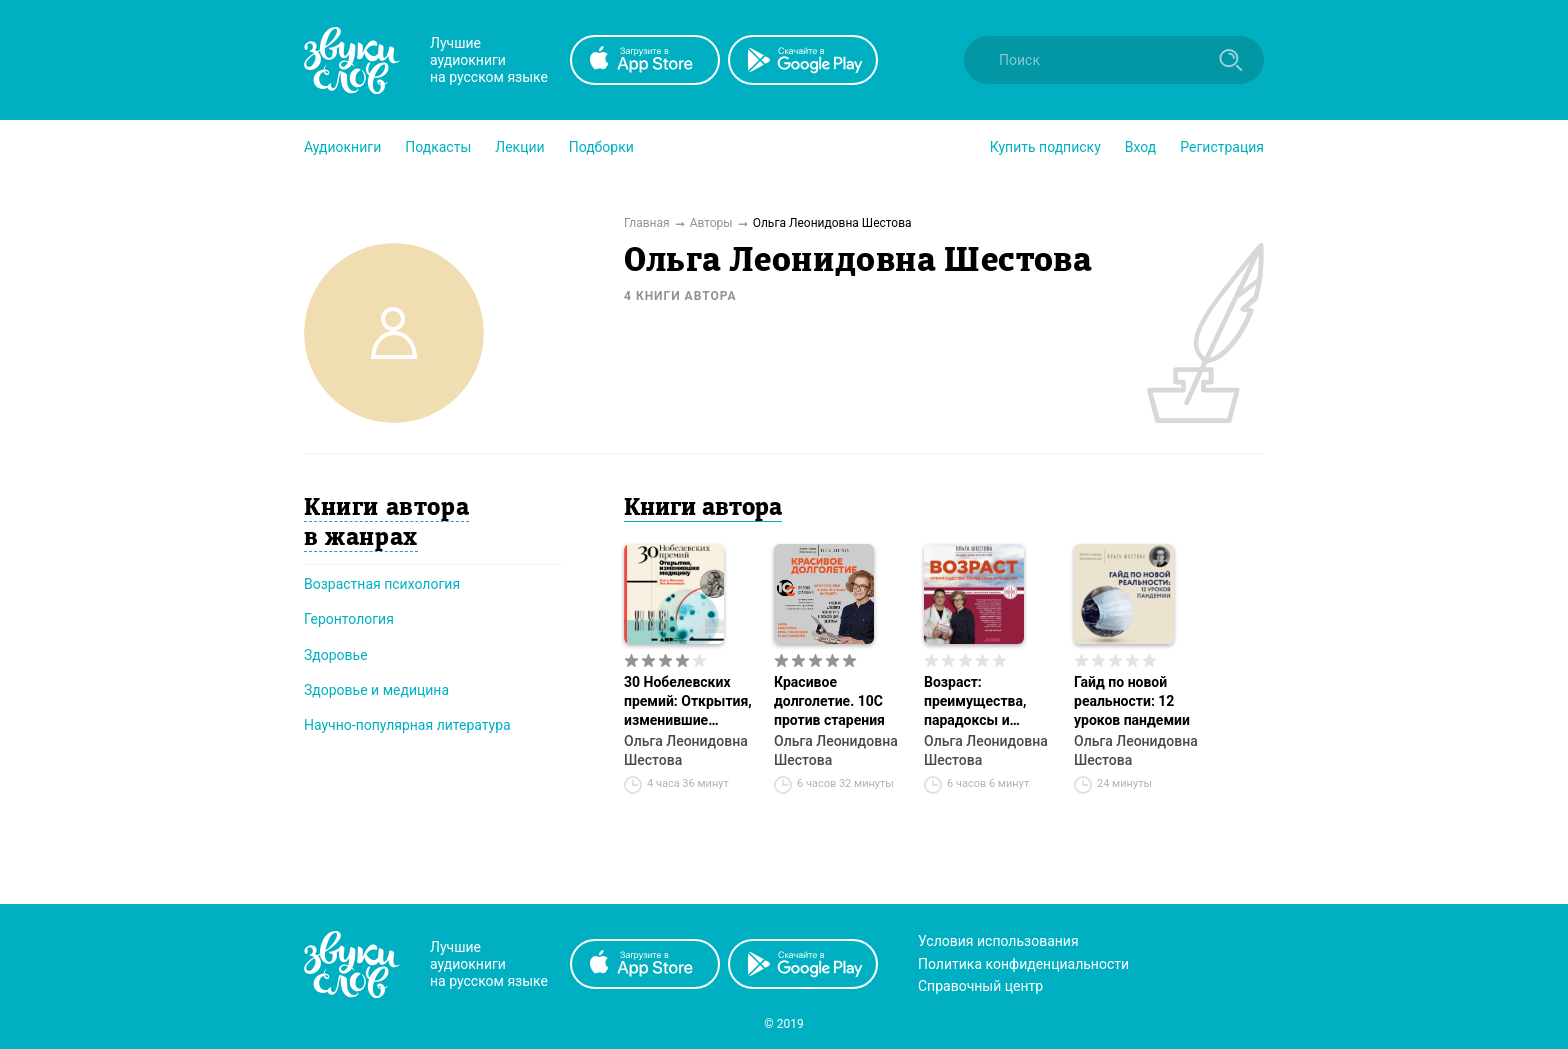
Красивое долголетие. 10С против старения (829, 701)
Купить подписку (1045, 147)
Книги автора (703, 509)
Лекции (519, 147)
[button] (342, 147)
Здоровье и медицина (376, 690)
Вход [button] (1140, 147)
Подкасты (438, 147)
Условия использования (998, 941)
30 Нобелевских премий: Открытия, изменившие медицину (688, 702)
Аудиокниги (342, 147)
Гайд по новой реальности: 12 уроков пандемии (1132, 701)
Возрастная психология (382, 584)
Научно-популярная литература (407, 725)
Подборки (601, 147)
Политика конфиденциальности (1023, 964)
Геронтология (349, 619)
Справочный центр (980, 986)
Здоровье (336, 655)
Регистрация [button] (1222, 147)
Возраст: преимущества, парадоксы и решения (975, 702)
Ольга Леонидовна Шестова (686, 750)
